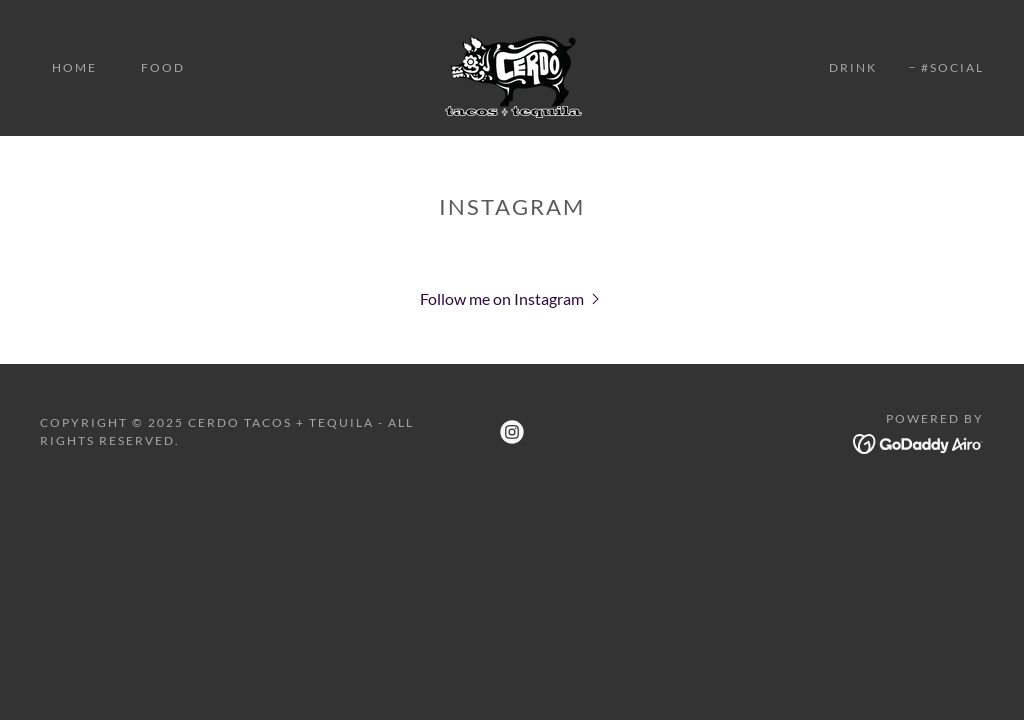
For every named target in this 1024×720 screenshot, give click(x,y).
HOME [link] (74, 67)
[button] (512, 297)
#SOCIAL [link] (952, 67)
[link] (512, 65)
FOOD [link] (163, 67)
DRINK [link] (853, 67)
